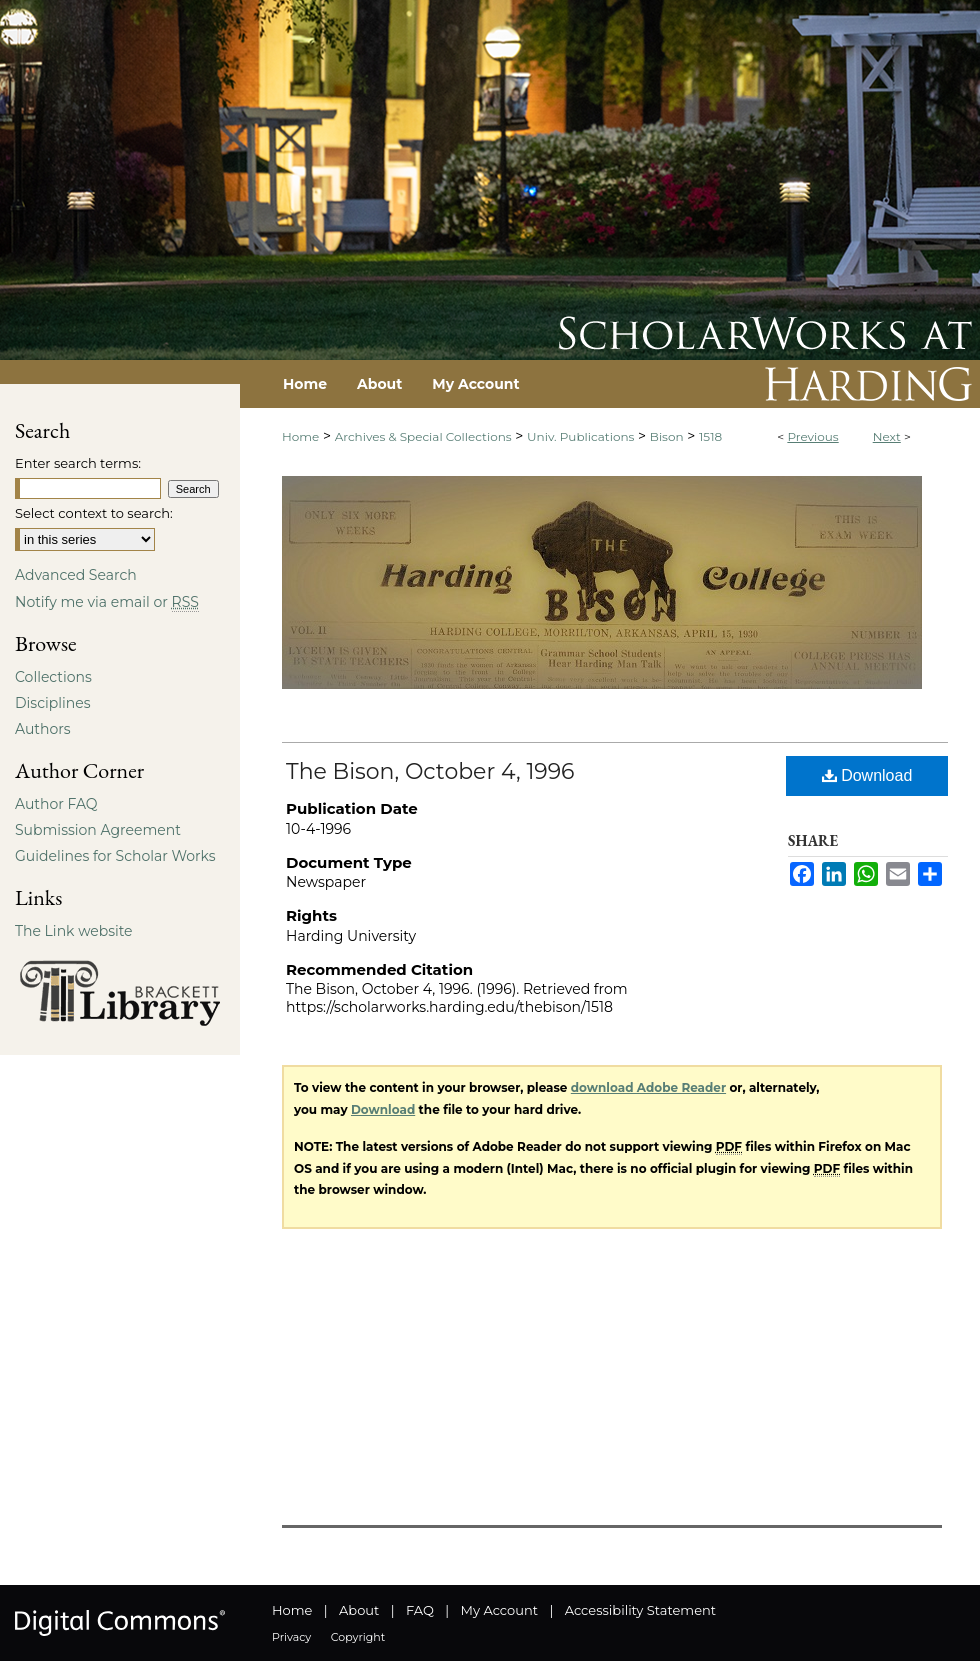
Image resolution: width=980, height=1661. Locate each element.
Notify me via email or (107, 602)
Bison (667, 436)
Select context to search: (94, 513)
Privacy (291, 1637)
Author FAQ (56, 804)
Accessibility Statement (640, 1610)
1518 (710, 436)
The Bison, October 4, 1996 (430, 771)
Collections (53, 677)
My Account (499, 1610)
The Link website (74, 931)
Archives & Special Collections (423, 436)
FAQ (420, 1610)
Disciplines (52, 703)
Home (300, 436)
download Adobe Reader (648, 1087)
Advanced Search (76, 575)
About (359, 1610)
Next (887, 436)
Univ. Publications (580, 436)
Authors (43, 729)
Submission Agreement (98, 830)
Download (867, 775)
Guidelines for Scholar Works (115, 856)
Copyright (358, 1637)
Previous (812, 436)
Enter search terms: (78, 463)
